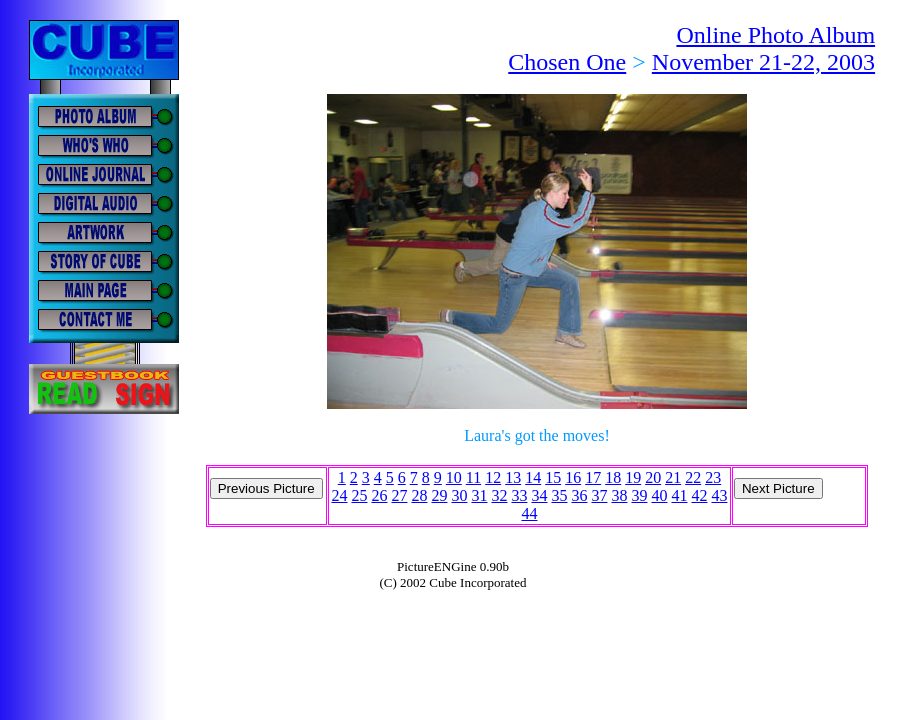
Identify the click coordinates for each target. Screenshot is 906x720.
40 (659, 495)
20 (653, 477)
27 (399, 495)
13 (513, 477)
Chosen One (567, 62)
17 (593, 477)
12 (493, 477)
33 (519, 495)
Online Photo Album (775, 35)
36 (579, 495)
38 (619, 495)
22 (693, 477)
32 (499, 495)
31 (479, 495)
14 (533, 477)
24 (339, 495)
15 (553, 477)
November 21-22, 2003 (763, 62)
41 (679, 495)
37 (599, 495)
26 (379, 495)
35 (559, 495)
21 (673, 477)
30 (459, 495)
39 (639, 495)
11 (473, 477)
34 (539, 495)
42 (699, 495)
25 (359, 495)
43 (719, 495)
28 (419, 495)
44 (529, 513)
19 (633, 477)
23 (713, 477)
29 (439, 495)
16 (573, 477)
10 (454, 477)
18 (613, 477)
